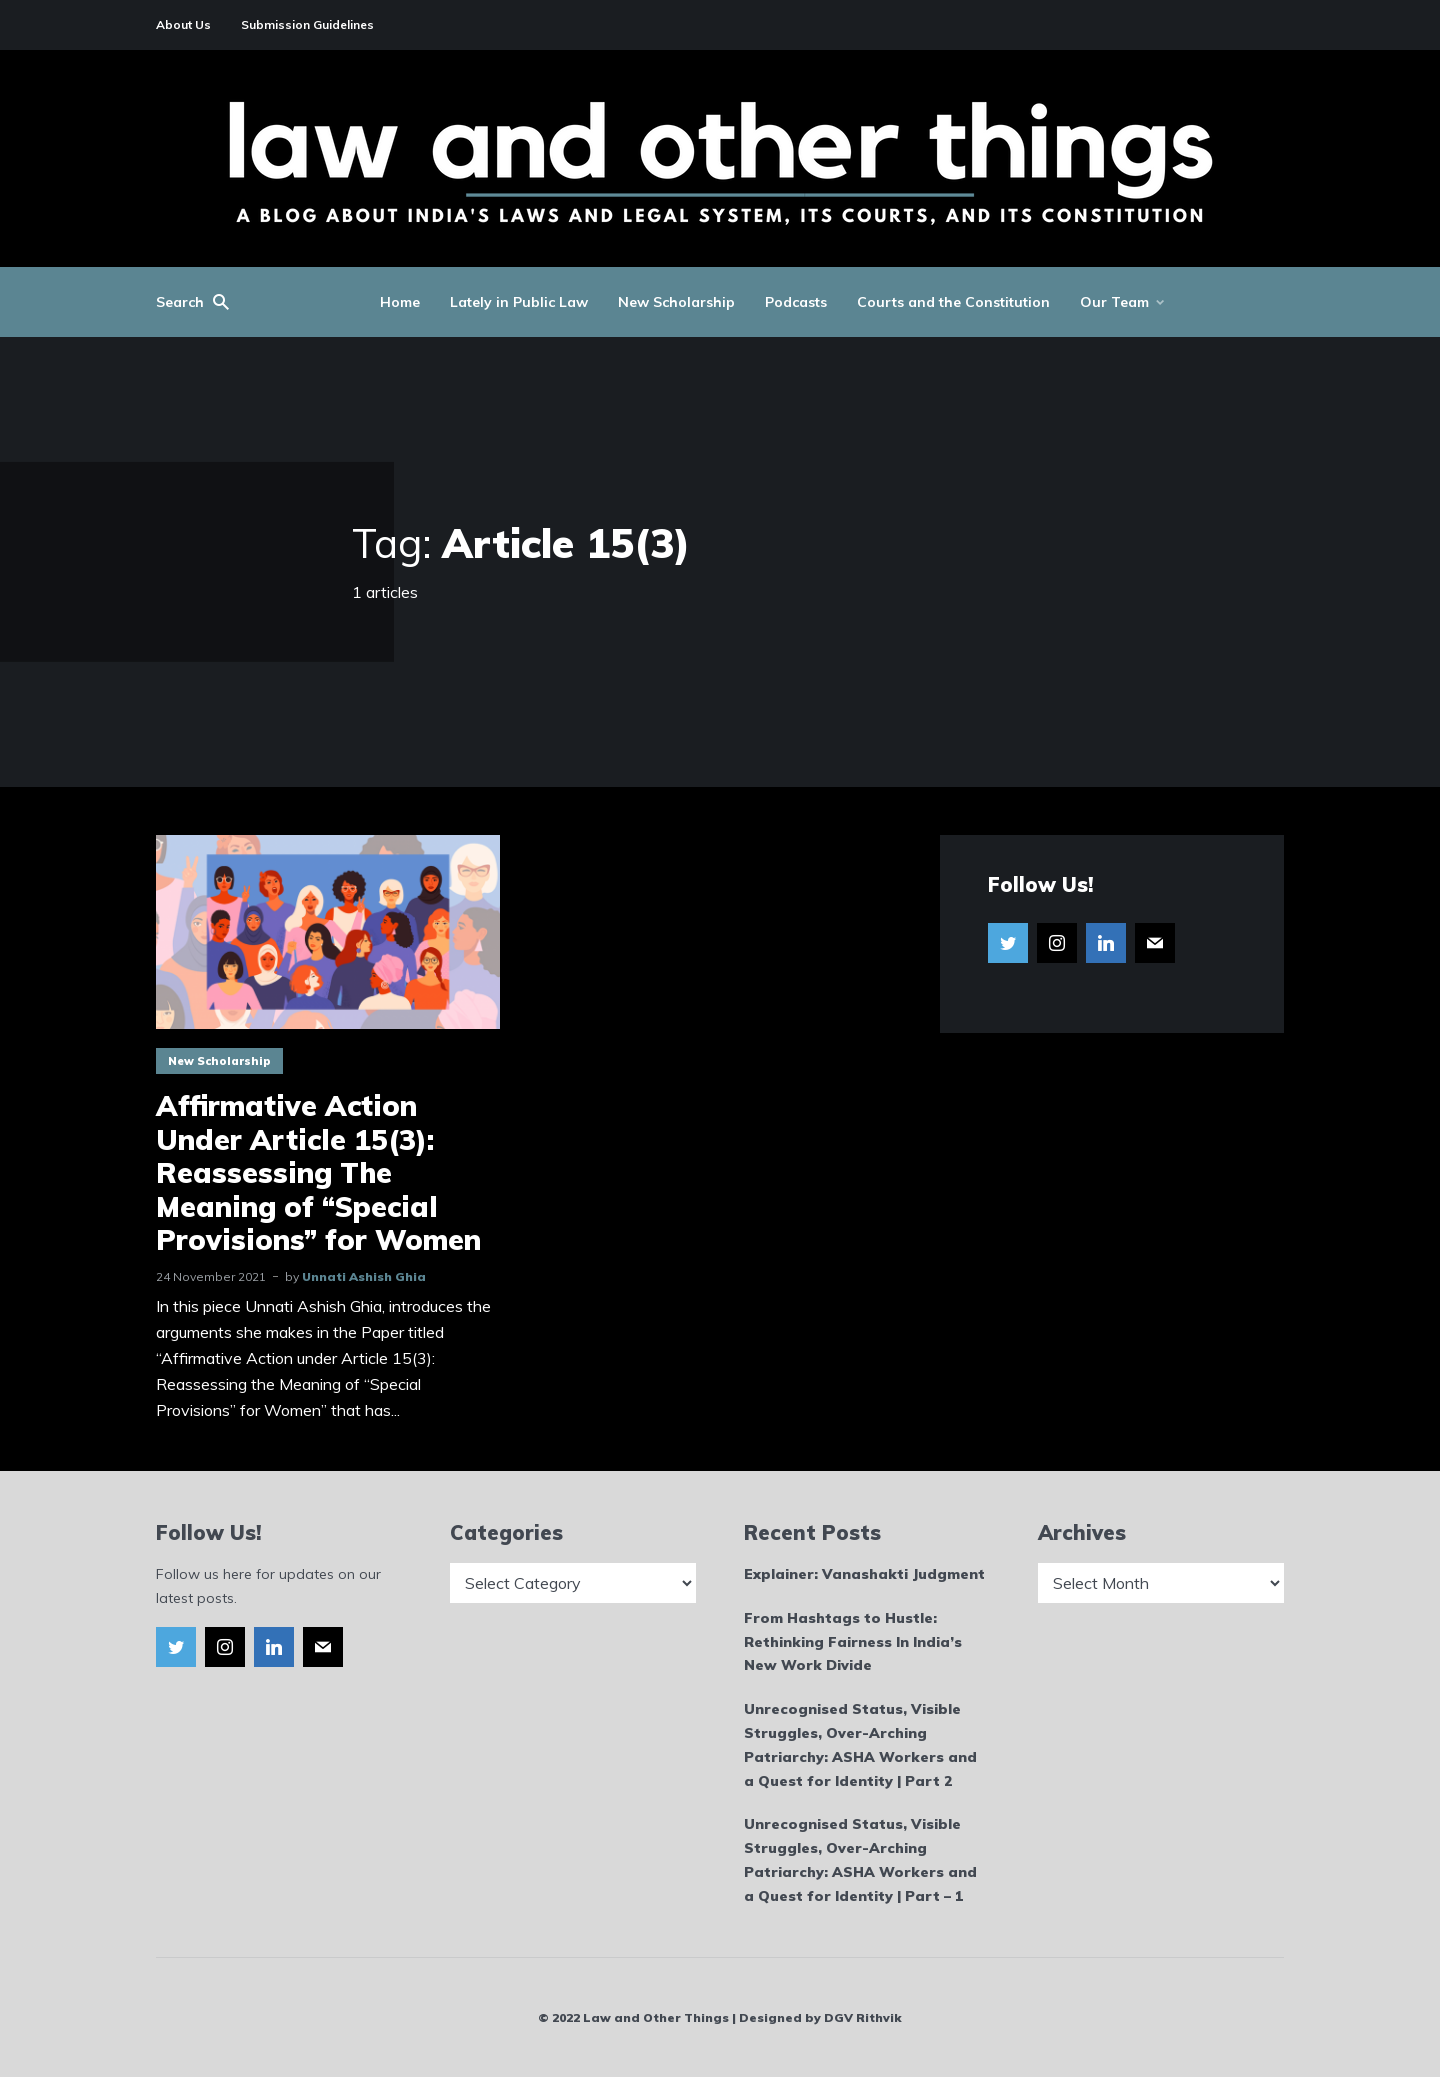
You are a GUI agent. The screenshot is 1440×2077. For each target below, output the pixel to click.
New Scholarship (676, 302)
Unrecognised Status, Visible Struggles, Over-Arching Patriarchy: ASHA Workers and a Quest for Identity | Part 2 (860, 1744)
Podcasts (796, 302)
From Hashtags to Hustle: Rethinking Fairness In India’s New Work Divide (853, 1642)
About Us (183, 24)
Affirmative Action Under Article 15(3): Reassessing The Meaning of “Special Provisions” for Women (318, 1173)
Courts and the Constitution (953, 302)
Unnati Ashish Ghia (364, 1276)
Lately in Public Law (519, 302)
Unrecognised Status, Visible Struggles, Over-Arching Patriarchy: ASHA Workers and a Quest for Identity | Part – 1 (860, 1859)
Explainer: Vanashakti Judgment (864, 1574)
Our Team (1114, 302)
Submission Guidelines (307, 24)
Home (400, 302)
